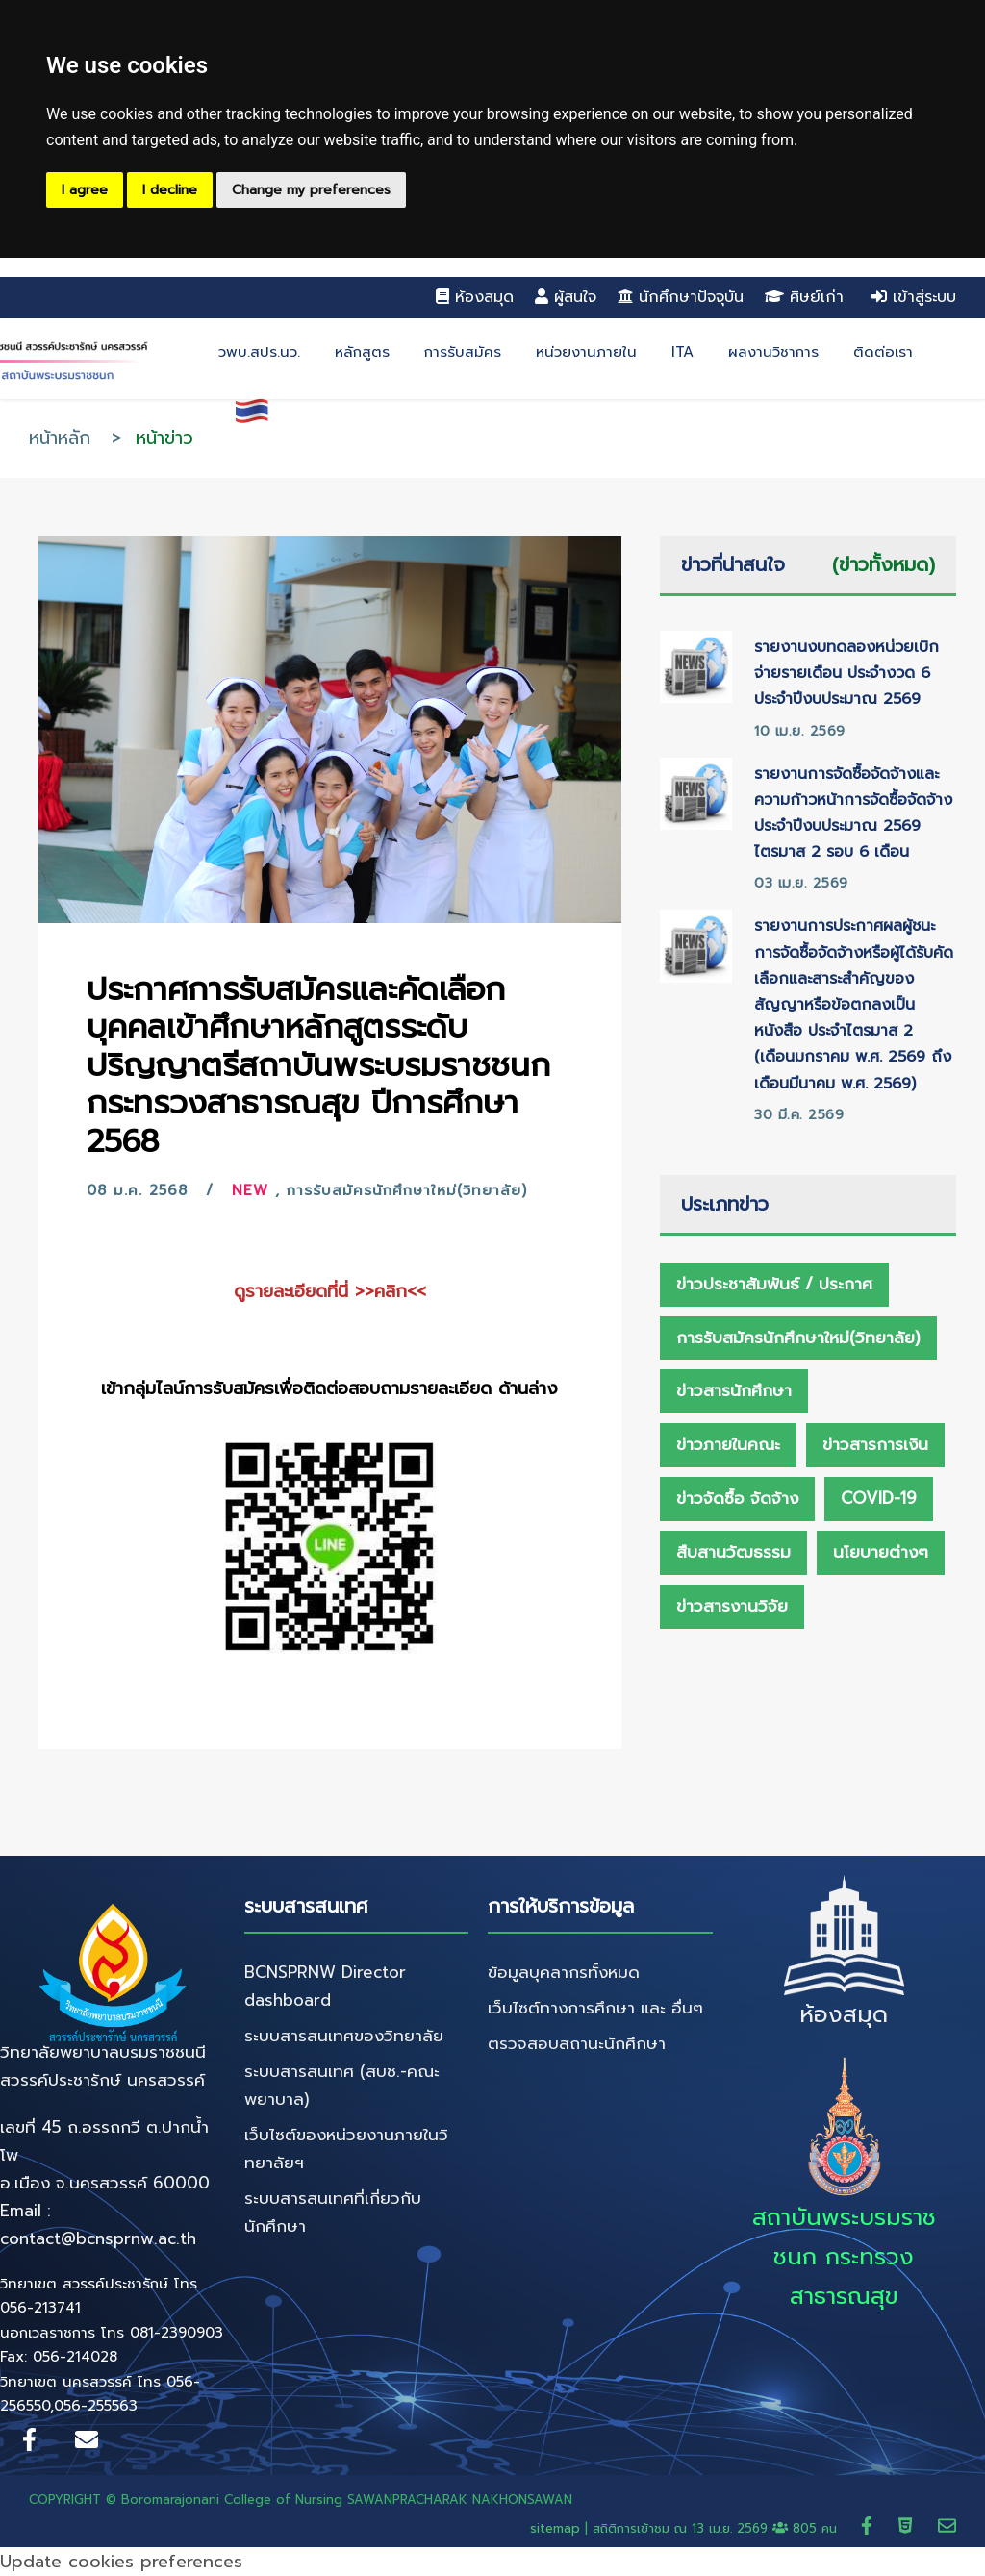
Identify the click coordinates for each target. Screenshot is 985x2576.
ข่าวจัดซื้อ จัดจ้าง (737, 1498)
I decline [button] (169, 190)
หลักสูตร (362, 352)
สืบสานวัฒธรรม (733, 1551)
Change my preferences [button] (311, 190)
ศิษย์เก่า (804, 297)
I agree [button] (85, 190)
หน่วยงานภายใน (586, 352)
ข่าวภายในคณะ (728, 1444)
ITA (682, 352)
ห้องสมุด (475, 297)
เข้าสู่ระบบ (913, 297)
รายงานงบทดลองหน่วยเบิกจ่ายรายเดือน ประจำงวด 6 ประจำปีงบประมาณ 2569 (846, 673)
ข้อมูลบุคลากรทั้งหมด (564, 1972)
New (250, 1190)
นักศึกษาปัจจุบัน (681, 297)
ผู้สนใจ (565, 297)
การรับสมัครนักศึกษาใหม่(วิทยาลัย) (407, 1190)
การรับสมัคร (462, 352)
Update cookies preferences (121, 2561)
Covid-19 (879, 1498)
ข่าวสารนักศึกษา (734, 1390)
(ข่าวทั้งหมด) (883, 564)
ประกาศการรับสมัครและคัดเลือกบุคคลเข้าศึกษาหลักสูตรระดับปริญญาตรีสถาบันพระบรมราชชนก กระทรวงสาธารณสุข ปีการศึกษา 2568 (318, 1065)
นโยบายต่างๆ (880, 1551)
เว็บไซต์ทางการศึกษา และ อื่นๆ (595, 2007)
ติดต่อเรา (883, 352)
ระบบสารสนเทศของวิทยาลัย (343, 2035)
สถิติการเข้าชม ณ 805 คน (717, 2528)
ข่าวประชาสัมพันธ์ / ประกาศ (774, 1283)
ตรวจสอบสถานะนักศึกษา (577, 2043)
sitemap (555, 2528)
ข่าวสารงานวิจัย (732, 1605)
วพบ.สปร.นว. (259, 352)
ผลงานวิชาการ (773, 352)
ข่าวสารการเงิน (875, 1444)
